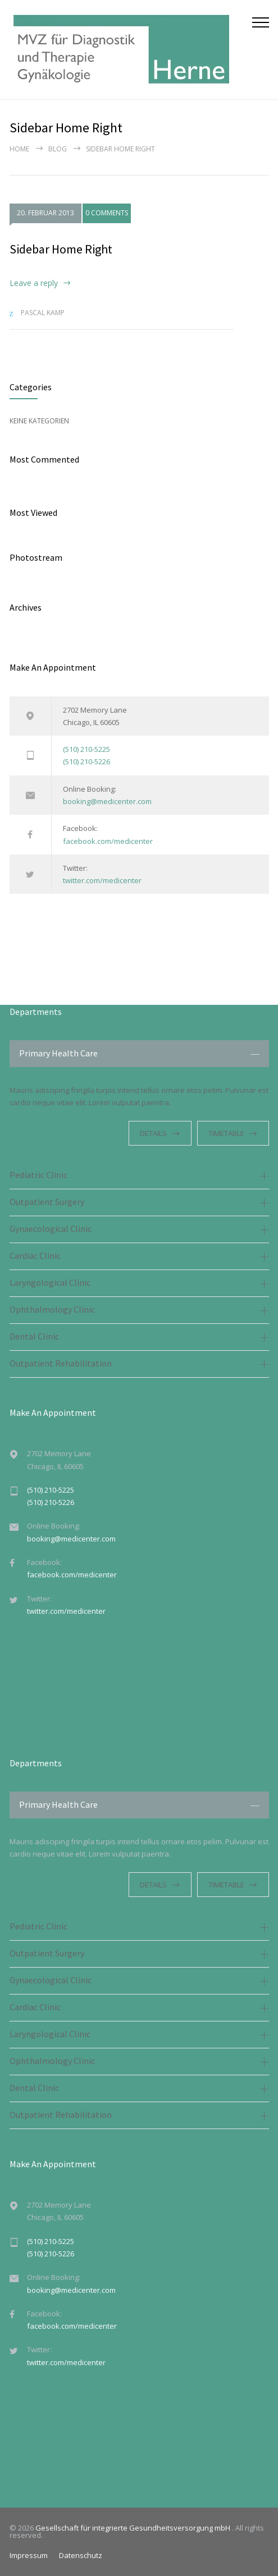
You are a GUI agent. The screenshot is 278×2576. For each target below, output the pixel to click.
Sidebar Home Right (61, 249)
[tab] (139, 1053)
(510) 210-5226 (86, 761)
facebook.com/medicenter (108, 841)
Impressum (29, 2555)
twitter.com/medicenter (102, 880)
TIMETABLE (226, 1133)
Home (19, 149)
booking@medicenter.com (107, 801)
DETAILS (153, 1133)
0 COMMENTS (106, 213)
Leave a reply (34, 283)
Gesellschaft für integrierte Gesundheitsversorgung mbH (133, 2528)
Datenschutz (80, 2555)
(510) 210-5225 (86, 749)
